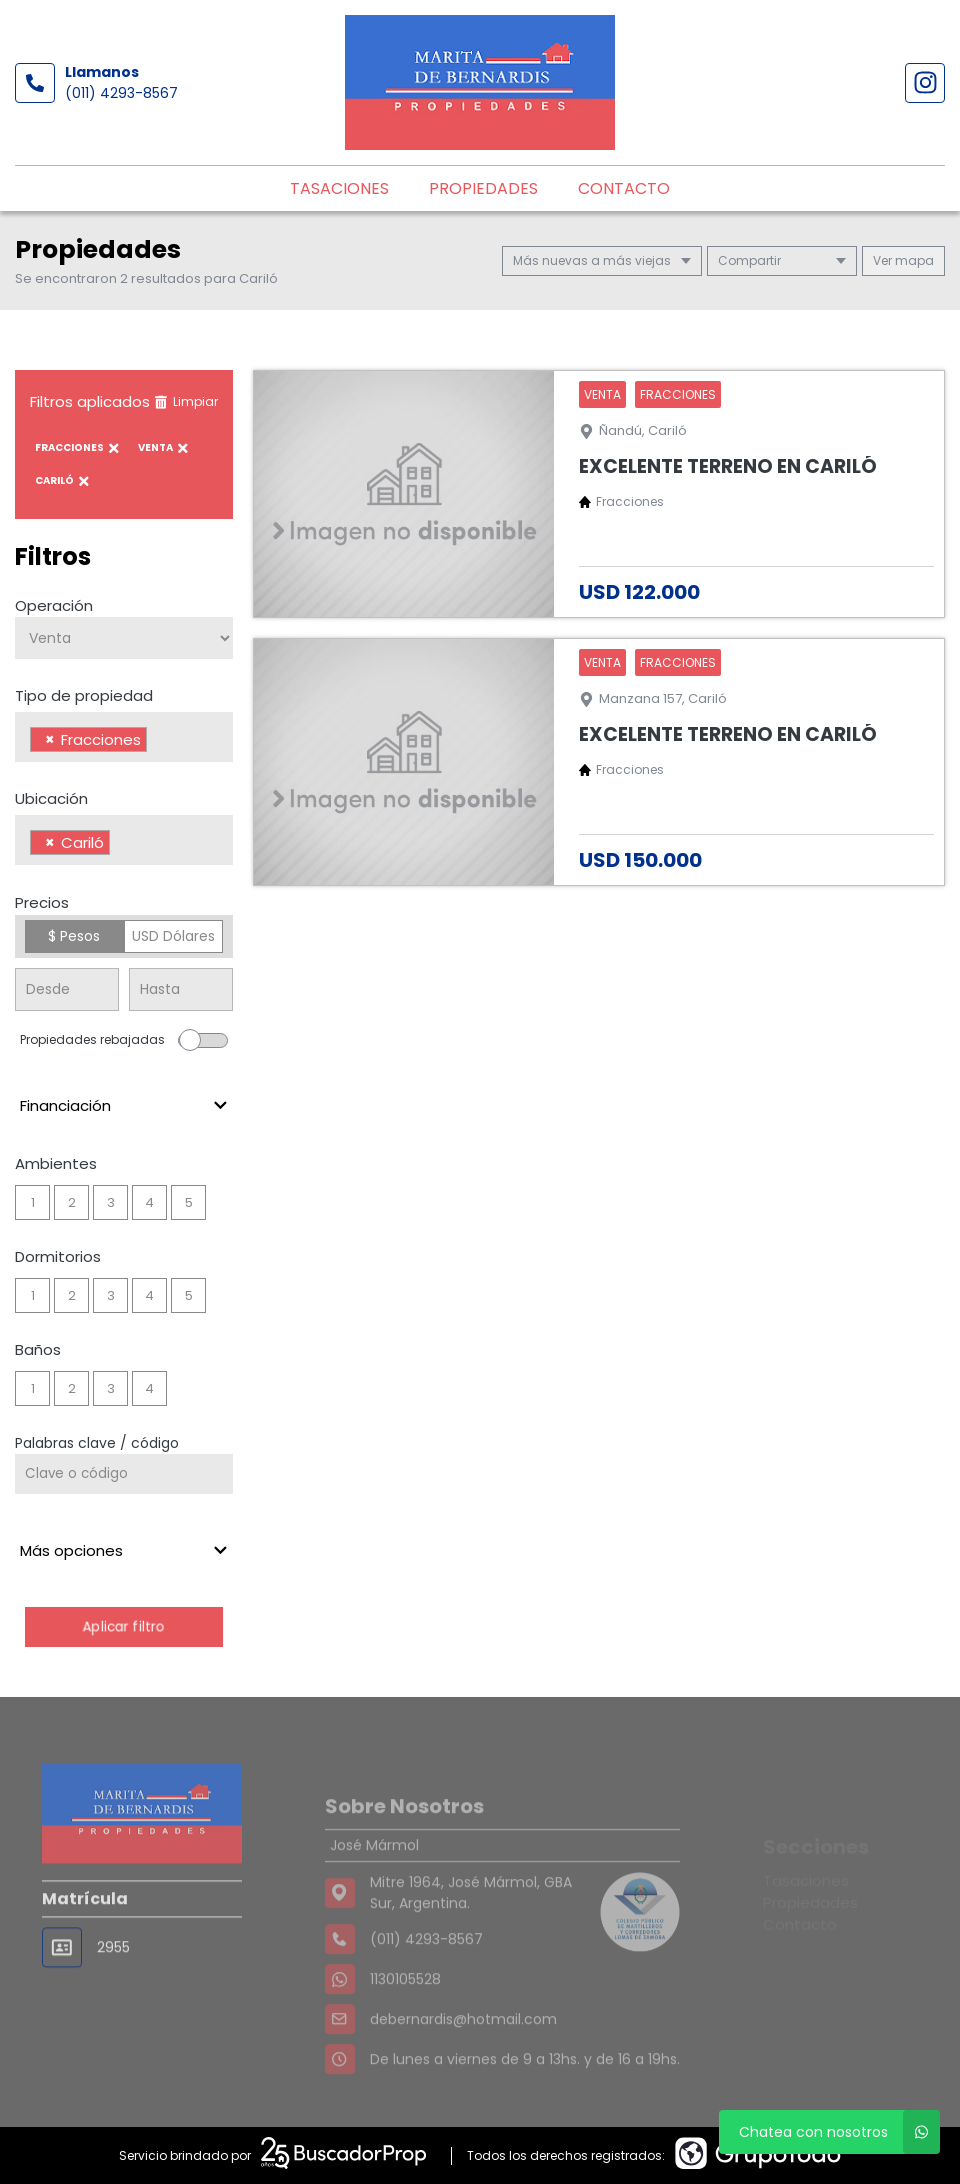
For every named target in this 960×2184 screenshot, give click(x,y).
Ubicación (51, 798)
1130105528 (405, 2025)
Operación (54, 605)
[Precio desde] (67, 989)
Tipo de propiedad (84, 695)
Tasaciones (339, 188)
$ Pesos (74, 936)
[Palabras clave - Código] (124, 1474)
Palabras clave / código (97, 1443)
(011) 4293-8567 (121, 93)
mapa (903, 260)
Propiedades (483, 188)
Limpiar (186, 401)
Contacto (624, 188)
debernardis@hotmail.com (463, 2065)
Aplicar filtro (124, 1626)
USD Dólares (173, 936)
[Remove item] (50, 739)
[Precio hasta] (181, 989)
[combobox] (124, 737)
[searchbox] (157, 742)
